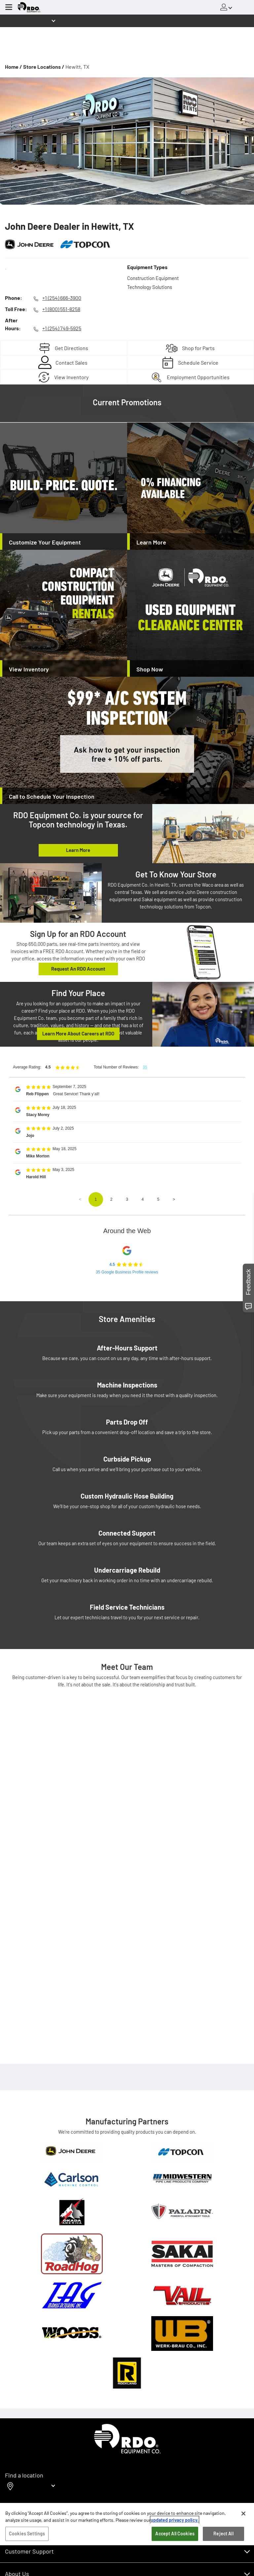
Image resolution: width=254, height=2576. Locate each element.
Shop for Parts (198, 348)
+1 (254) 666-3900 (61, 298)
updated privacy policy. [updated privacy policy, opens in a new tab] (175, 2520)
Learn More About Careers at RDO (78, 1033)
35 (145, 1067)
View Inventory (71, 377)
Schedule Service (198, 362)
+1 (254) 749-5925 (61, 328)
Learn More (78, 850)
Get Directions (71, 348)
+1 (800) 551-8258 (61, 309)
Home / (13, 66)
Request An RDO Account (78, 969)
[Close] (243, 2513)
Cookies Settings (27, 2533)
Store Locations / (43, 66)
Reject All (223, 2533)
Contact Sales (71, 362)
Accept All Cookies (175, 2533)
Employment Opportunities (198, 377)
